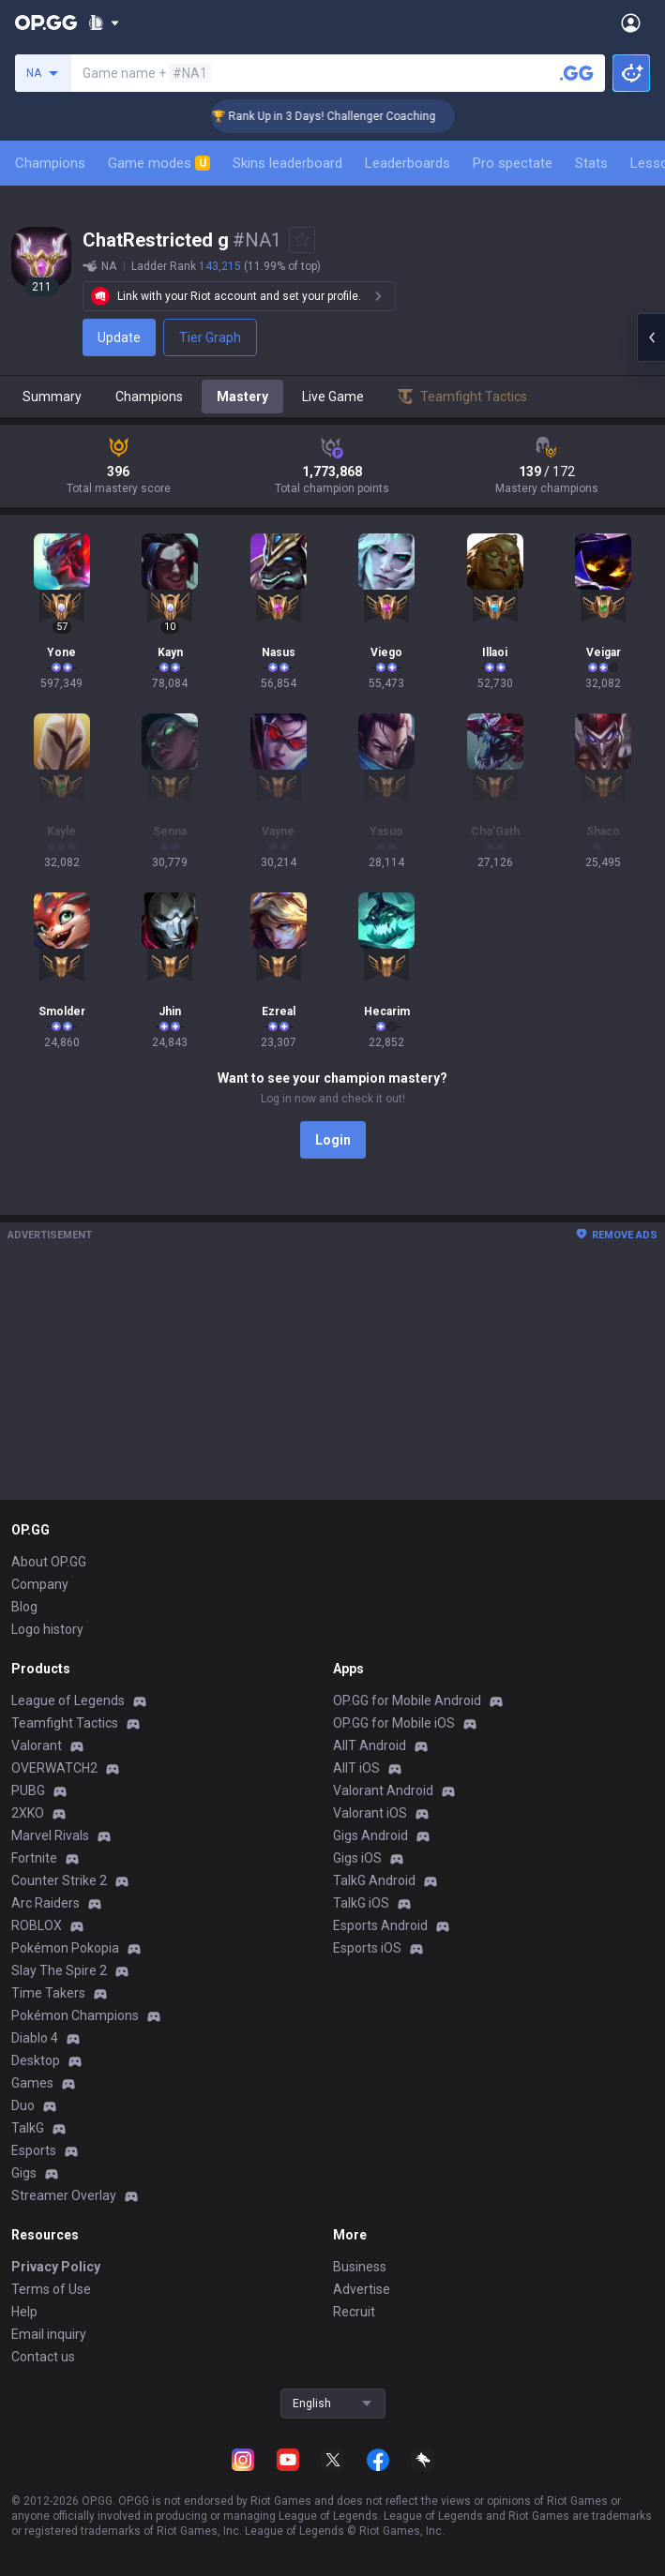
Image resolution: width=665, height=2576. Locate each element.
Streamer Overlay (63, 2195)
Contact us (43, 2356)
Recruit (354, 2311)
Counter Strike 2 (59, 1880)
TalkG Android (374, 1880)
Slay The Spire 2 (59, 1970)
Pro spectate (512, 163)
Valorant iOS (370, 1812)
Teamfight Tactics (64, 1722)
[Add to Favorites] (302, 240)
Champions (50, 163)
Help (24, 2311)
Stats (591, 163)
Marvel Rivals (50, 1835)
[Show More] (103, 22)
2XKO (27, 1812)
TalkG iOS (361, 1902)
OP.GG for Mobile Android (407, 1700)
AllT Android (369, 1745)
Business (359, 2266)
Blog (24, 1606)
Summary (52, 396)
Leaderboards (407, 163)
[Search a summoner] (577, 73)
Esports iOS (367, 1947)
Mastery (242, 396)
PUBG (28, 1790)
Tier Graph (210, 337)
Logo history (47, 1629)
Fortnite (34, 1857)
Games (32, 2082)
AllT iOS (356, 1767)
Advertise (361, 2289)
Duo (23, 2105)
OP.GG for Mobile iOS (394, 1722)
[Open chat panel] (651, 337)
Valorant (36, 1745)
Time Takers (48, 1992)
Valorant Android (383, 1790)
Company (39, 1584)
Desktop (35, 2060)
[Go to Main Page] (46, 22)
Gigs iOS (357, 1857)
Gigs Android (370, 1835)
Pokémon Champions (75, 2015)
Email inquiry (48, 2334)
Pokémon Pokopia (65, 1947)
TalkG (27, 2127)
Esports (33, 2150)
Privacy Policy (55, 2266)
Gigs (24, 2172)
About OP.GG (48, 1561)
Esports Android (380, 1925)
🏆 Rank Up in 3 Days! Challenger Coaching (345, 116)
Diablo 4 (34, 2037)
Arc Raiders (45, 1902)
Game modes (159, 163)
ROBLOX (36, 1925)
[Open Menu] (631, 22)
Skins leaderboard (287, 163)
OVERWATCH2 (54, 1767)
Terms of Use (51, 2289)
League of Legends (68, 1700)
